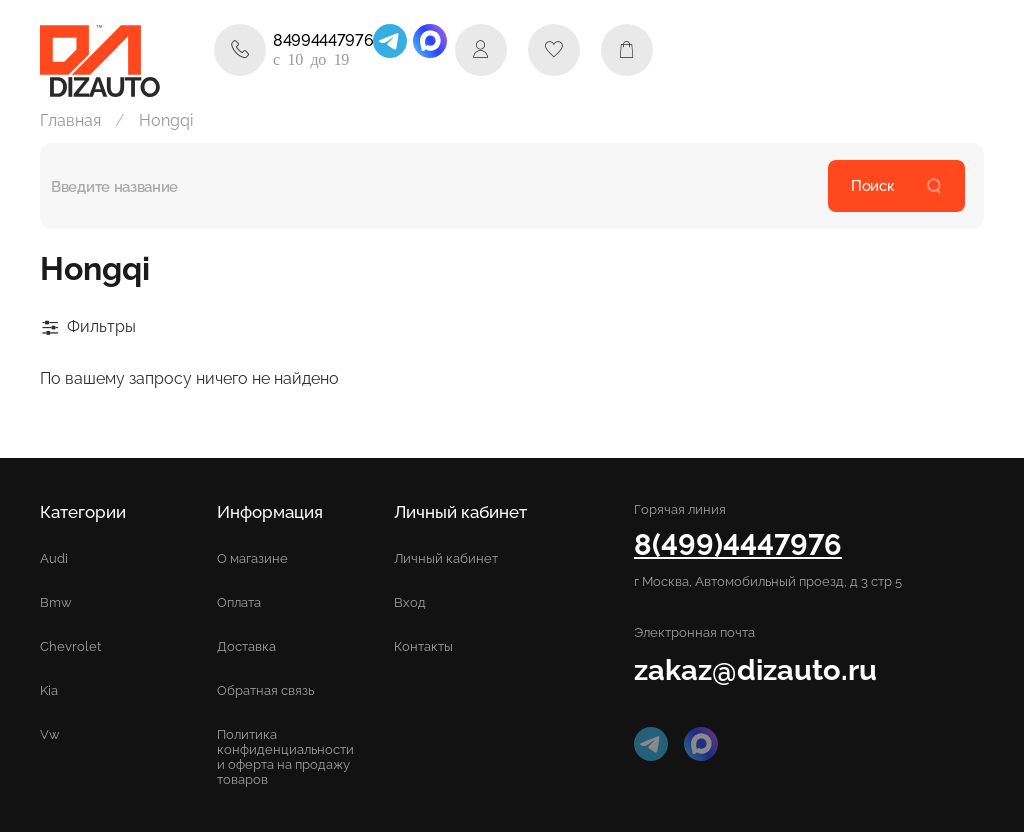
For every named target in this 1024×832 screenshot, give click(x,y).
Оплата (239, 602)
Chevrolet (70, 646)
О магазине (252, 558)
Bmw (56, 602)
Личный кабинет (446, 558)
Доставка (246, 646)
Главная (70, 120)
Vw (50, 734)
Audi (54, 558)
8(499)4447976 (738, 544)
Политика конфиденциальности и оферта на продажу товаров (285, 757)
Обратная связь (265, 690)
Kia (49, 690)
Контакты (423, 646)
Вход (410, 602)
